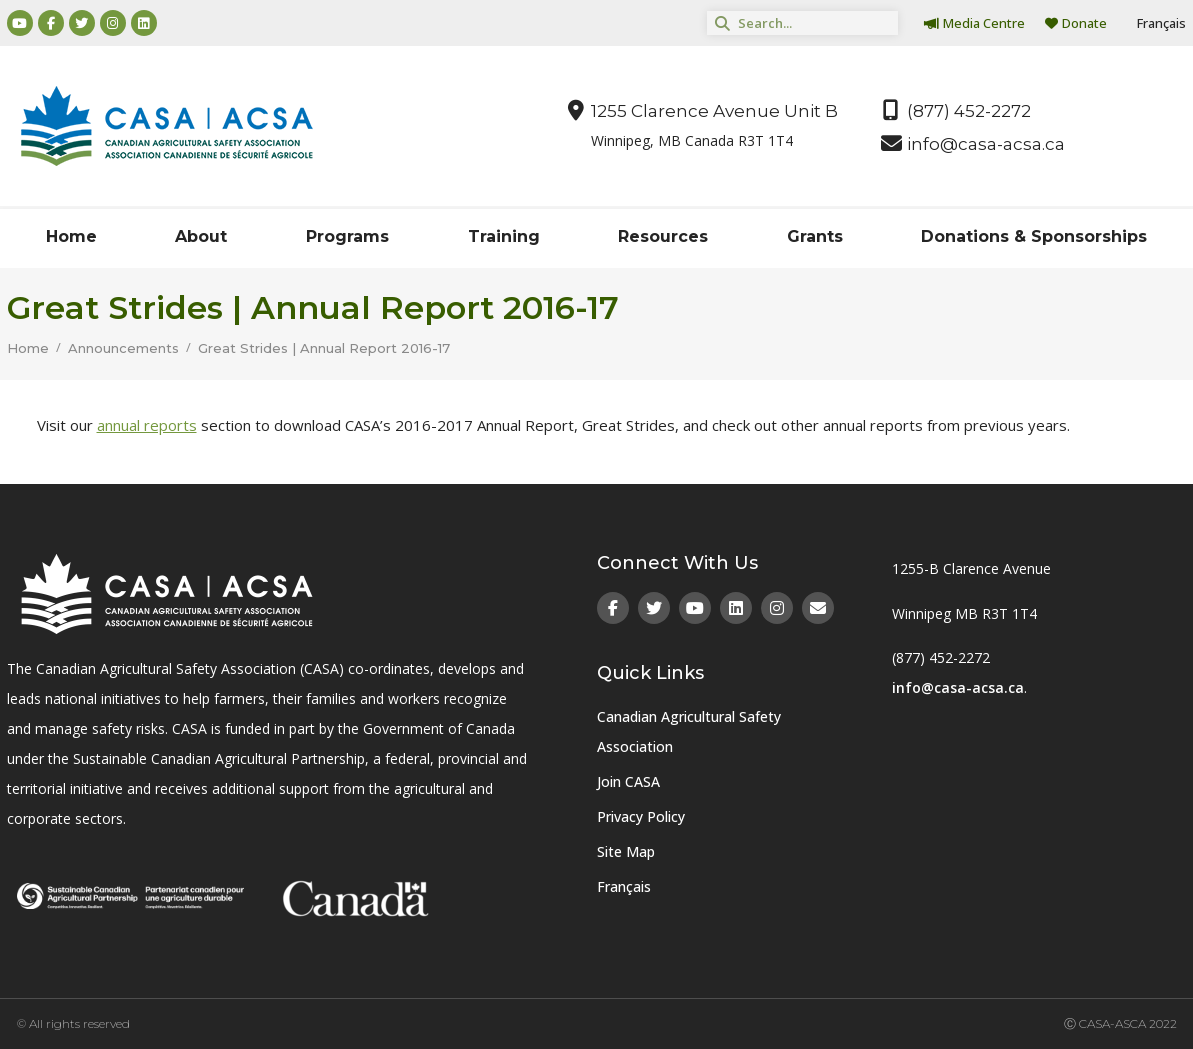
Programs (347, 236)
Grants (815, 236)
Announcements (123, 348)
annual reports (147, 425)
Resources (663, 236)
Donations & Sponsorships (1034, 236)
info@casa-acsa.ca (958, 687)
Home (71, 236)
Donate (1076, 23)
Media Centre (974, 23)
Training (504, 236)
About (201, 236)
